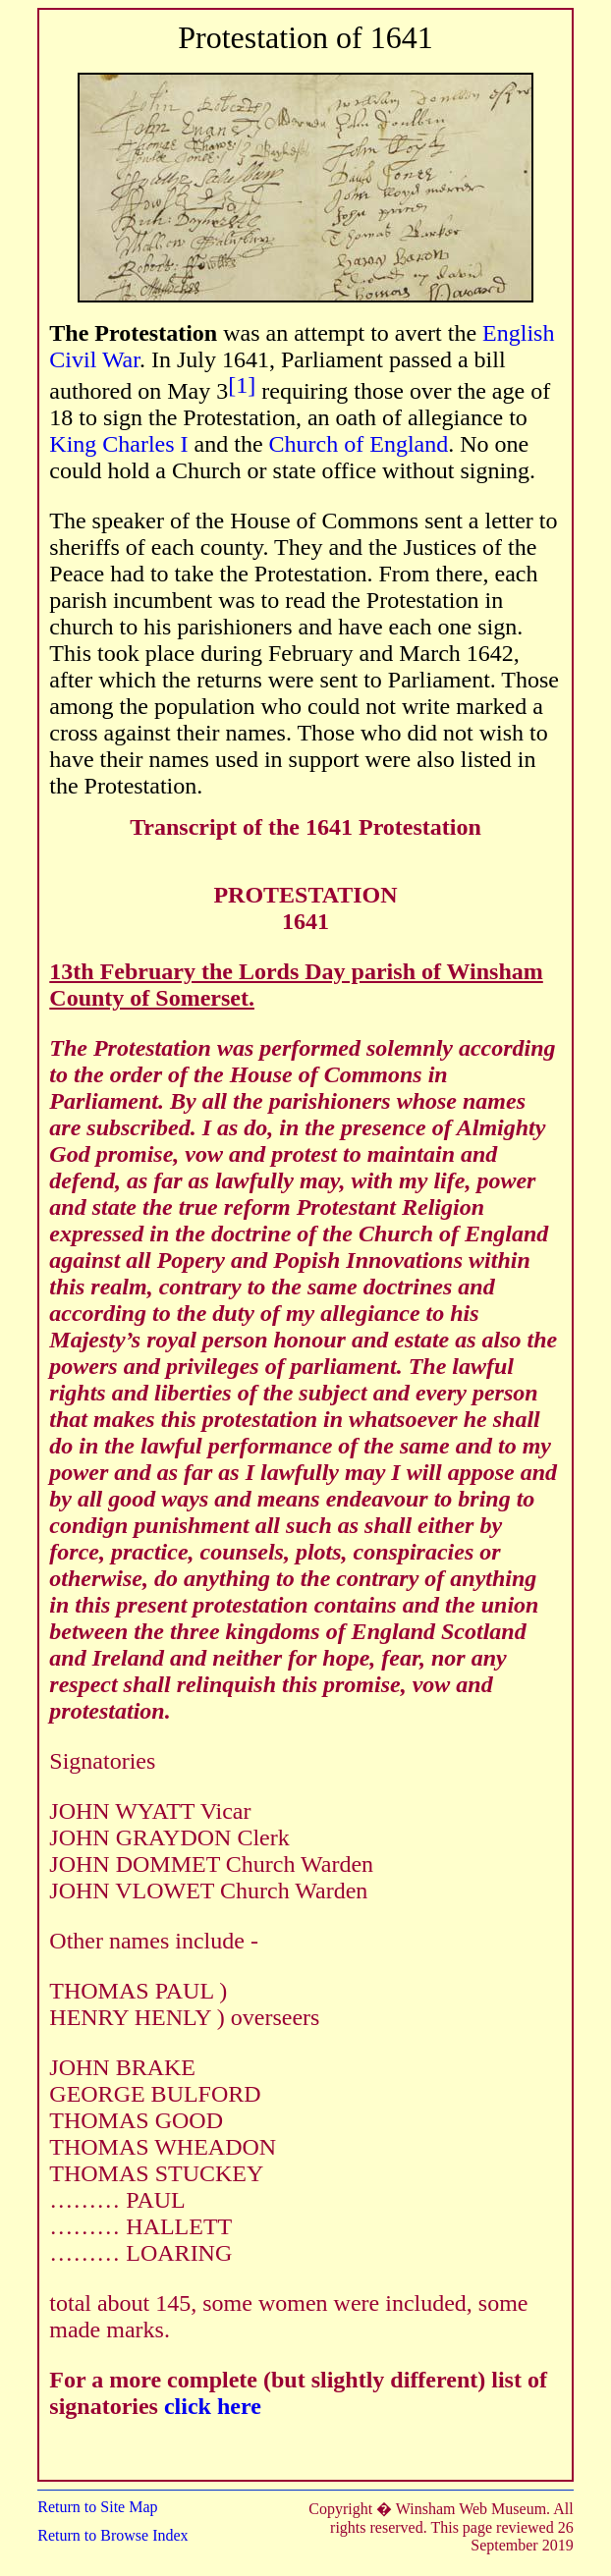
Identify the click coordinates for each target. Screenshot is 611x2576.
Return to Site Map (97, 2506)
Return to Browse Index (112, 2535)
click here (212, 2406)
